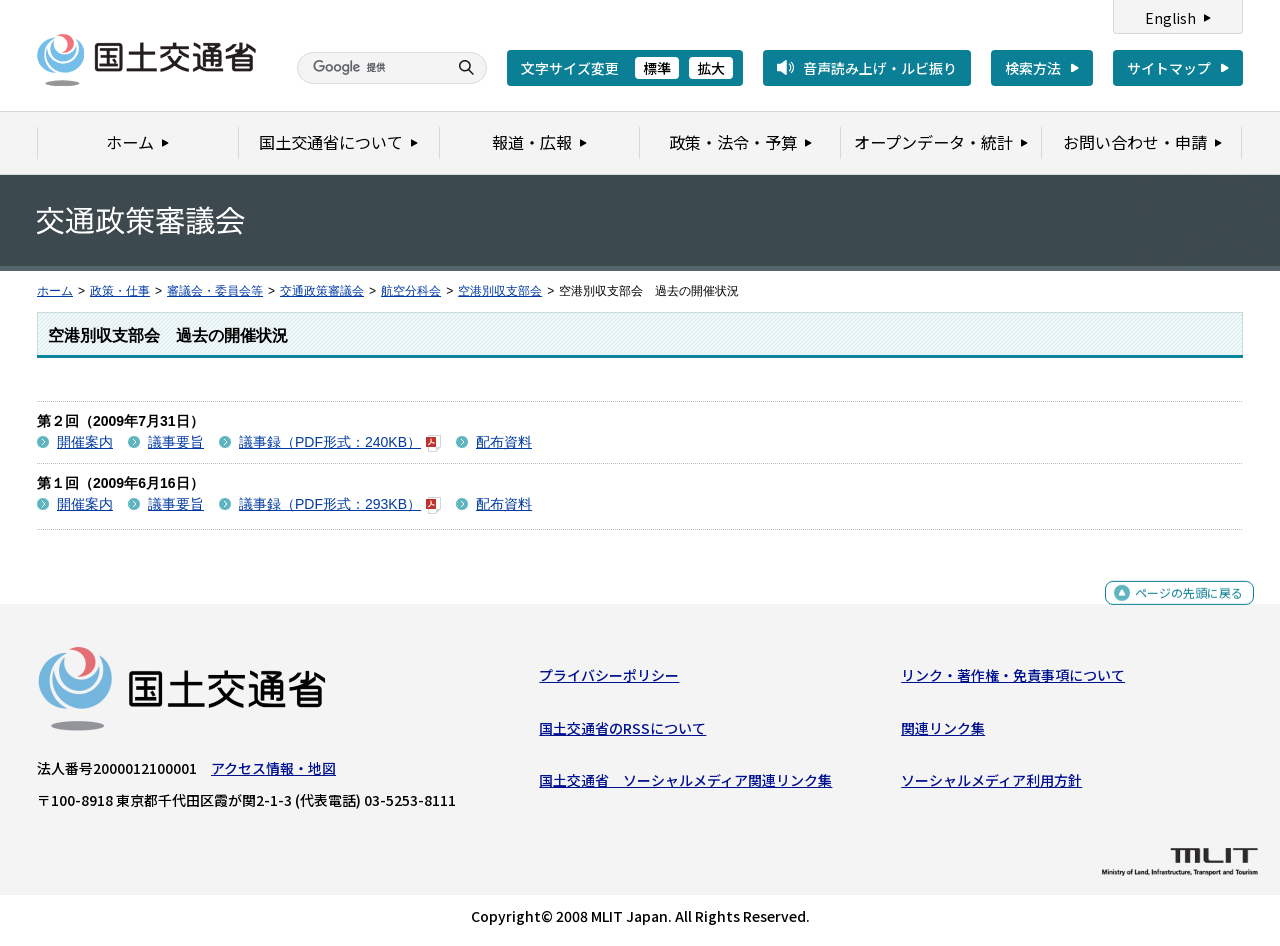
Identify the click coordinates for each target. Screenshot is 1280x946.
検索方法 (1033, 68)
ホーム (55, 291)
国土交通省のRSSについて (622, 732)
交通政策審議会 (322, 291)
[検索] (370, 68)
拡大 (711, 68)
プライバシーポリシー (609, 680)
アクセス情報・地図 (273, 773)
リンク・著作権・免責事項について (1013, 680)
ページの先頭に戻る (1181, 608)
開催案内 (85, 442)
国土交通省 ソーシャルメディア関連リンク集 (685, 785)
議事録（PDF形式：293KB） (340, 504)
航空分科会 (411, 291)
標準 (657, 68)
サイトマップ (1169, 68)
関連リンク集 (943, 732)
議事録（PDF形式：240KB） (340, 442)
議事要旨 (176, 442)
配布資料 (504, 442)
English (1170, 18)
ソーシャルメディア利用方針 (991, 785)
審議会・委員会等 (215, 291)
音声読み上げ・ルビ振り (880, 68)
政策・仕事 (120, 291)
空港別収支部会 (500, 291)
